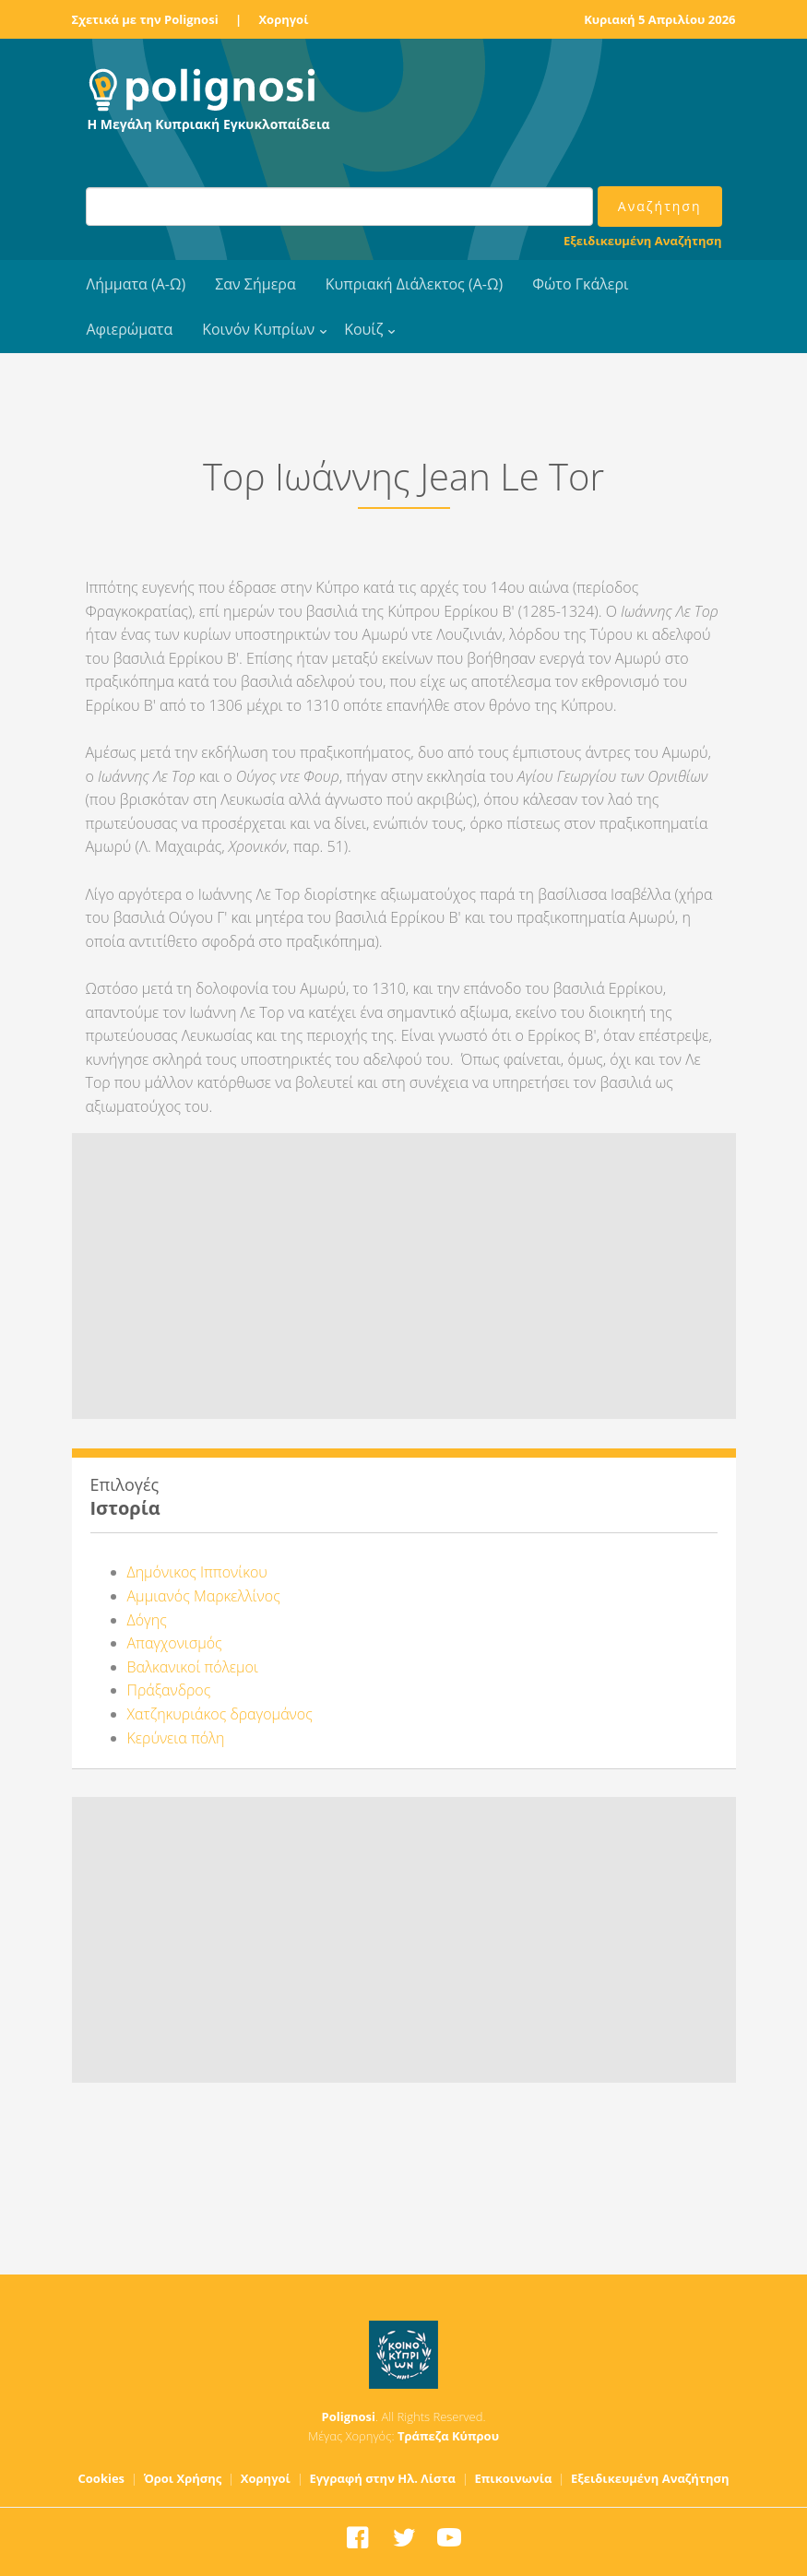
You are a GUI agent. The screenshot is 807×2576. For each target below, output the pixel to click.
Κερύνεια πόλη (176, 1738)
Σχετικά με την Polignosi (145, 19)
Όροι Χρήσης (183, 2478)
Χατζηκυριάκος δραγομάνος (220, 1714)
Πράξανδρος (169, 1690)
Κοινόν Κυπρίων (258, 329)
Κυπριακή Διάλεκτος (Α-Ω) (415, 284)
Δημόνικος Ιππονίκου (197, 1572)
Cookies (101, 2478)
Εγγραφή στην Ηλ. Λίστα (382, 2478)
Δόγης (147, 1620)
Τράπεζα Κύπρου (448, 2436)
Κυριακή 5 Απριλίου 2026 (659, 19)
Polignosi (349, 2416)
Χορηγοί (283, 19)
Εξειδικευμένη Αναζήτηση (642, 240)
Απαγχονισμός (174, 1643)
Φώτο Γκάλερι (580, 284)
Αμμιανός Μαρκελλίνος (203, 1596)
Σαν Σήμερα (255, 284)
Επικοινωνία (513, 2478)
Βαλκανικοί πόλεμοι (192, 1667)
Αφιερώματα (130, 329)
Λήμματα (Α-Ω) (136, 284)
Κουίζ (363, 329)
